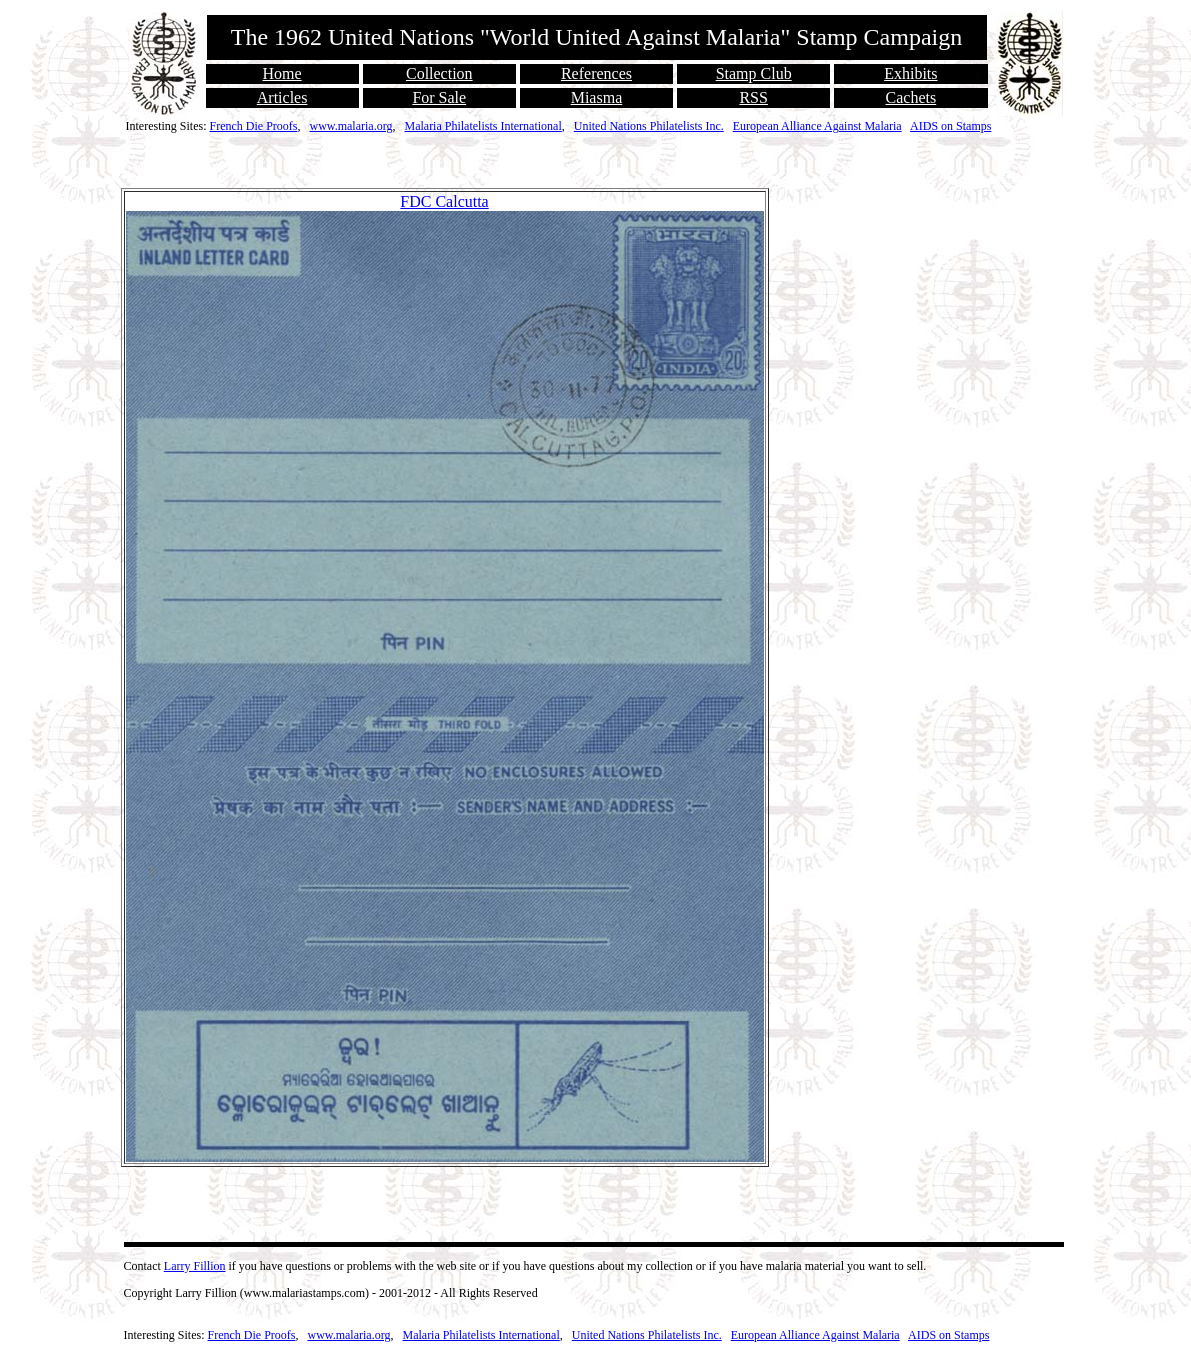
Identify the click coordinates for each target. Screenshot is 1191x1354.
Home (282, 73)
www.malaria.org (350, 126)
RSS (753, 97)
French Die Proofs (254, 126)
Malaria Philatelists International (482, 126)
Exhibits (910, 73)
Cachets (911, 97)
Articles (282, 97)
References (596, 73)
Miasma (597, 97)
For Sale (439, 97)
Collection (439, 73)
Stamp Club (754, 73)
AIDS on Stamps (950, 126)
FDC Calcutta (444, 201)
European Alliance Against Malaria (817, 126)
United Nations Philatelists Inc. (649, 126)
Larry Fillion (195, 1266)
